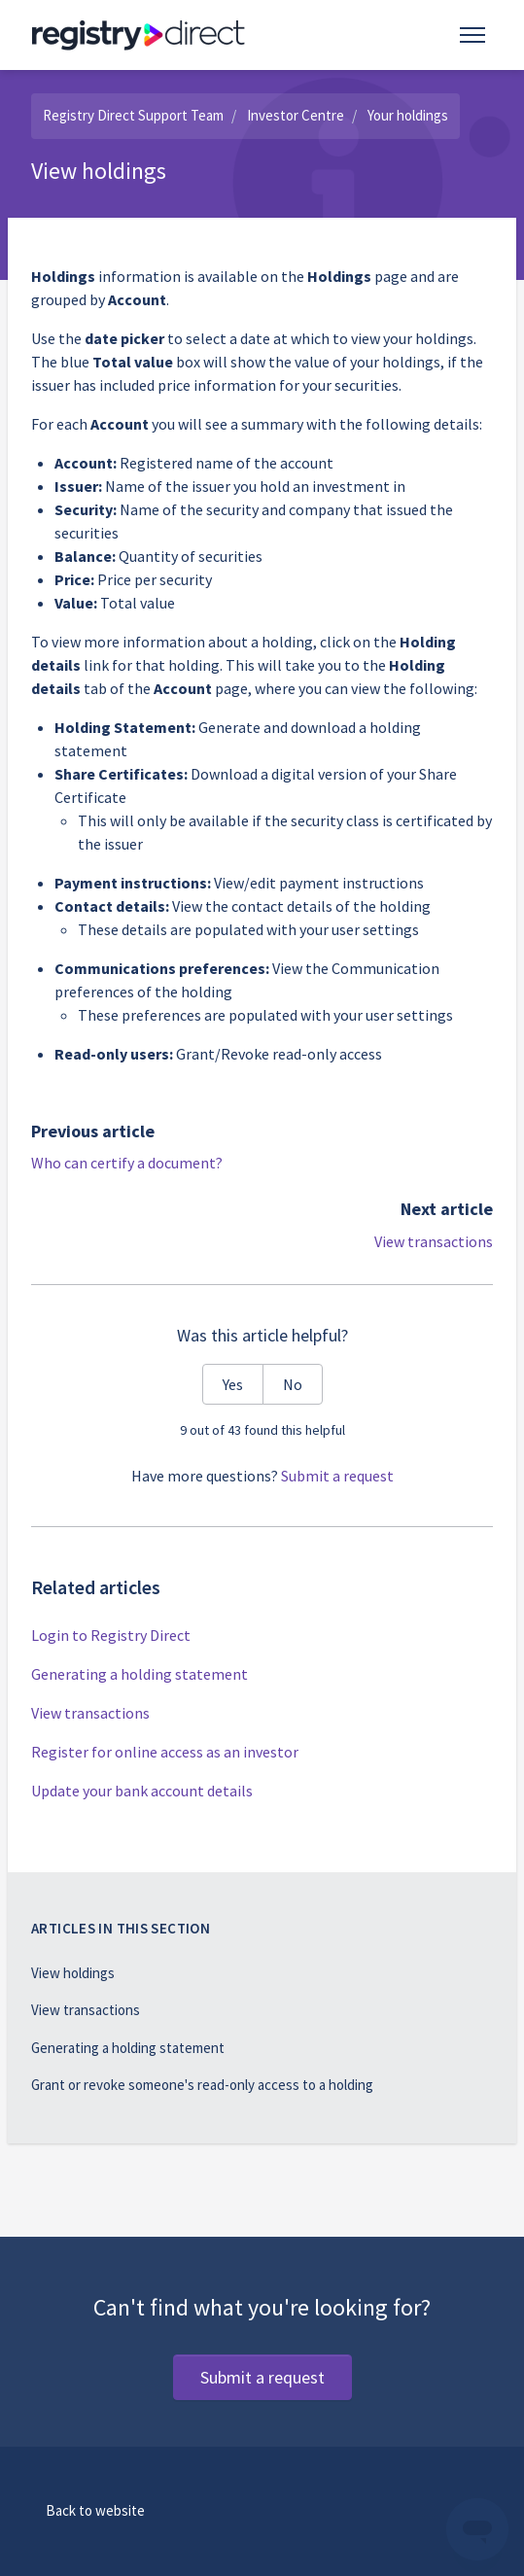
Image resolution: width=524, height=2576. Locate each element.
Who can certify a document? (127, 1162)
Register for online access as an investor (164, 1751)
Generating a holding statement (139, 1674)
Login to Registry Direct (111, 1635)
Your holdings (407, 115)
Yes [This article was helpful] (233, 1384)
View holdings (73, 1973)
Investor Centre (295, 115)
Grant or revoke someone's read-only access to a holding (202, 2084)
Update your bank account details (142, 1790)
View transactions (433, 1241)
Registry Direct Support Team (133, 115)
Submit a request (337, 1475)
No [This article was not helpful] (292, 1384)
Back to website (95, 2510)
